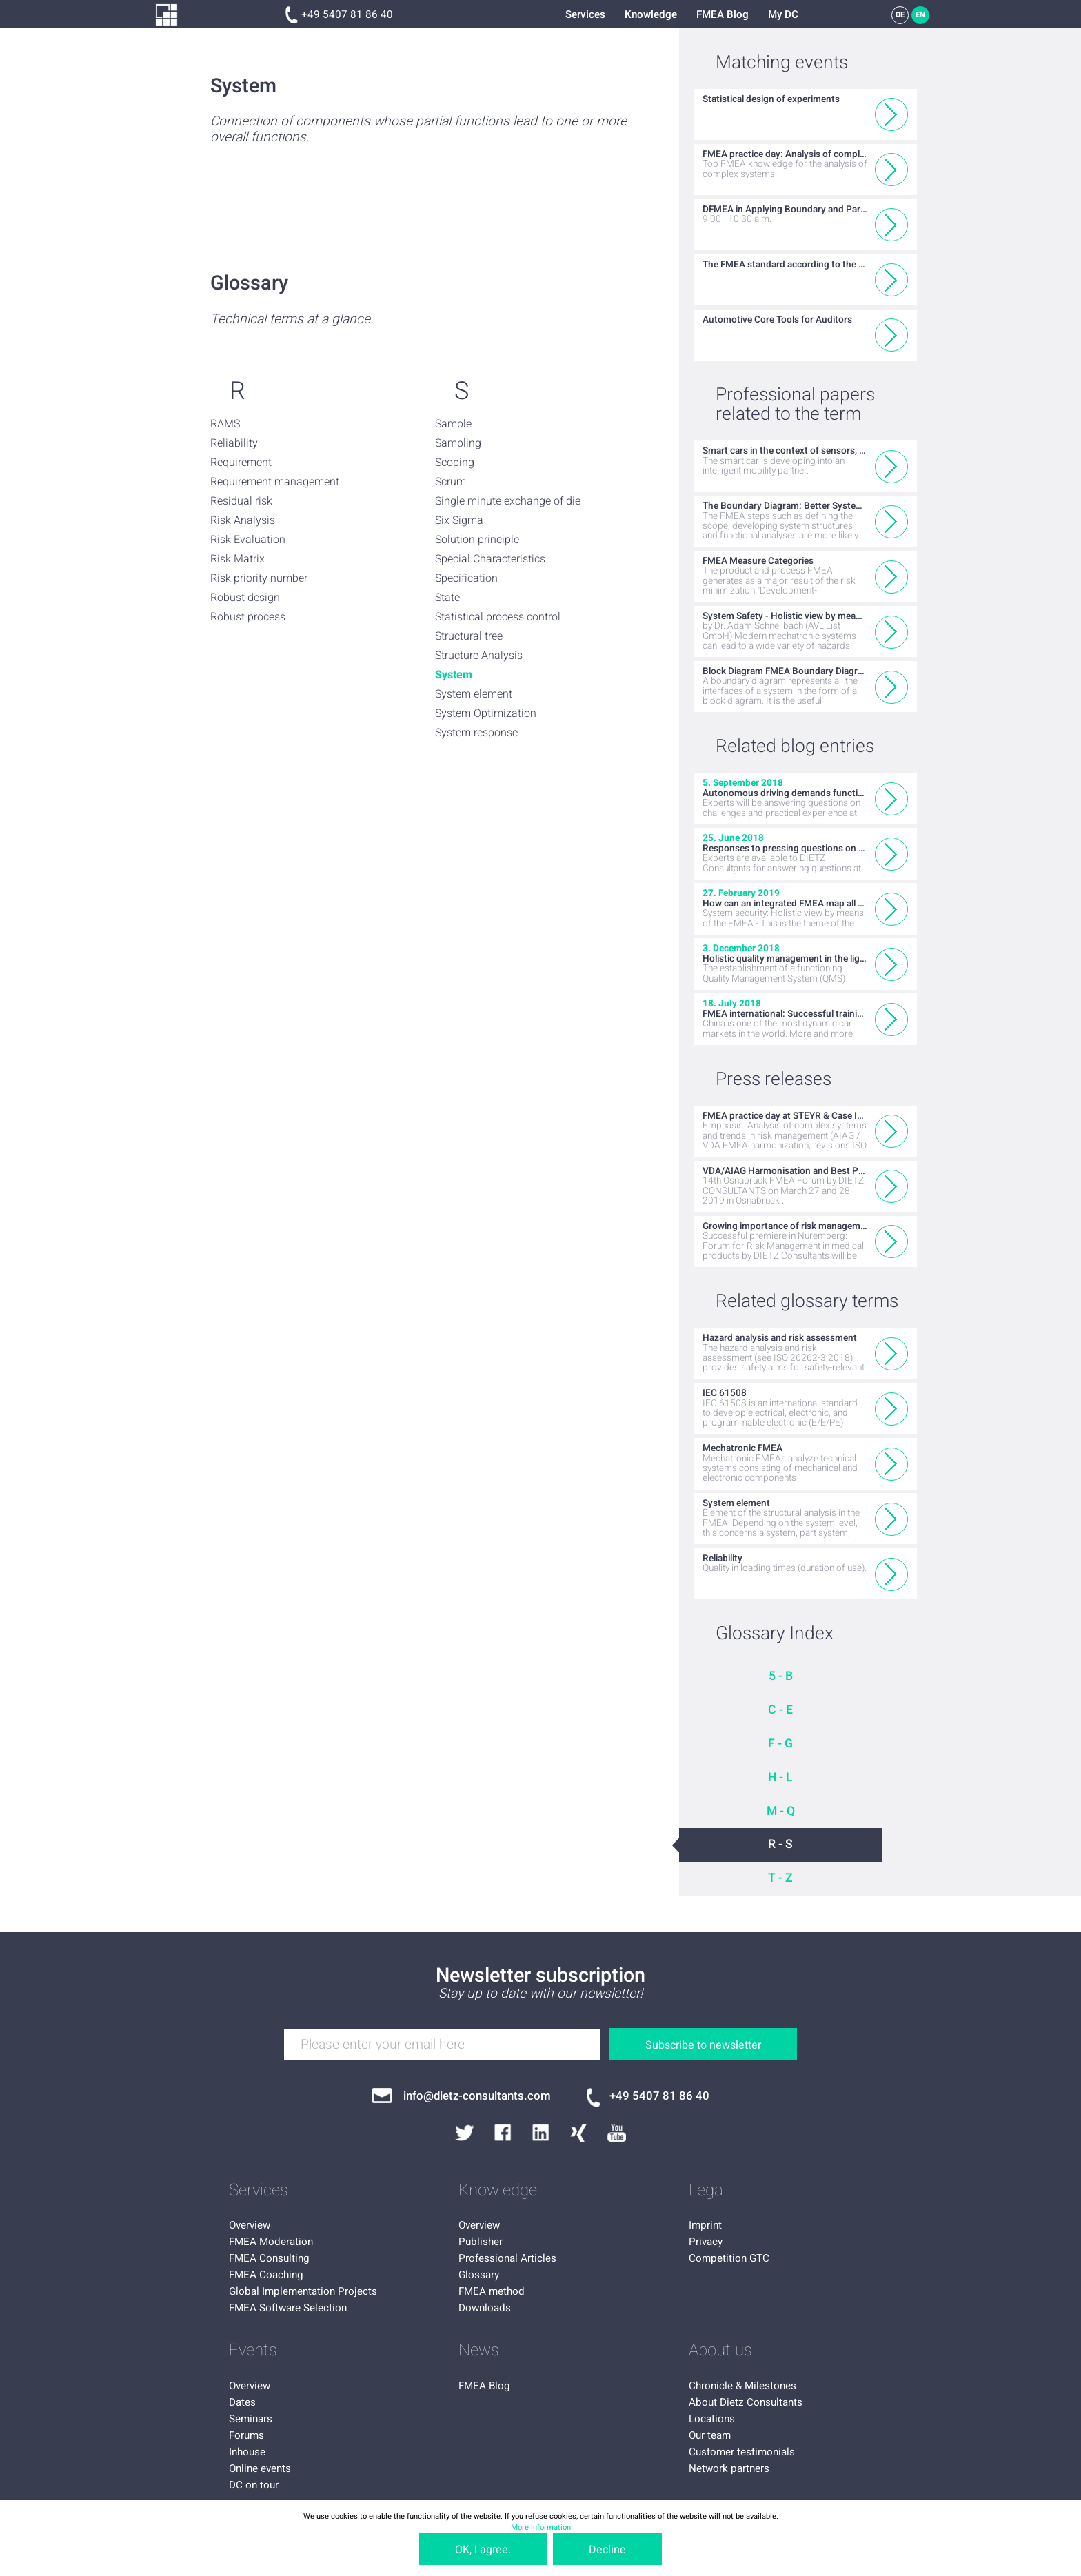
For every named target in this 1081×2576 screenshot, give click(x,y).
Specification (466, 578)
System (453, 675)
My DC (783, 14)
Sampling (458, 443)
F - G (780, 1743)
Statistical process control (497, 617)
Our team (710, 2435)
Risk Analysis (242, 520)
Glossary (478, 2274)
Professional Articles (507, 2258)
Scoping (454, 462)
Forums (246, 2435)
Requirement (241, 462)
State (447, 597)
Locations (712, 2418)
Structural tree (469, 636)
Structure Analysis (479, 655)
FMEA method (491, 2291)
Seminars (250, 2418)
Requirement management (274, 482)
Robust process (247, 617)
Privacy (706, 2241)
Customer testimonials (742, 2452)
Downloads (484, 2307)
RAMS (225, 424)
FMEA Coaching (266, 2274)
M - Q (781, 1811)
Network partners (729, 2468)
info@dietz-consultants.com (477, 2096)
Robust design (245, 597)
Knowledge (651, 14)
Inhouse (247, 2452)
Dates (242, 2402)
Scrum (450, 482)
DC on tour (254, 2485)
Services (585, 14)
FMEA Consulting (269, 2258)
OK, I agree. (483, 2550)
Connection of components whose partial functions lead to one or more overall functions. (418, 129)
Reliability (234, 443)
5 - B (781, 1676)
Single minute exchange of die (507, 501)
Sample (453, 424)
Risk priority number (258, 578)
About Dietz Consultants (745, 2402)
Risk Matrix (237, 559)
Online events (260, 2468)
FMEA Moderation (271, 2241)
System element (473, 694)
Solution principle (477, 540)
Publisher (480, 2241)
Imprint (705, 2225)
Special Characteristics (490, 559)
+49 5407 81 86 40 (347, 14)
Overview (249, 2225)
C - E (780, 1709)
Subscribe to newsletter (703, 2045)
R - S (780, 1844)
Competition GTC (729, 2258)
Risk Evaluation (247, 540)
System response (476, 733)
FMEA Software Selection (288, 2307)
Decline (607, 2550)
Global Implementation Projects (303, 2291)
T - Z (780, 1878)
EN (920, 15)
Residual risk (241, 501)
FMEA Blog (722, 14)
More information (541, 2527)
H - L (780, 1777)
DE (900, 15)
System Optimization (485, 713)
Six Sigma (459, 520)
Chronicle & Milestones (742, 2385)
